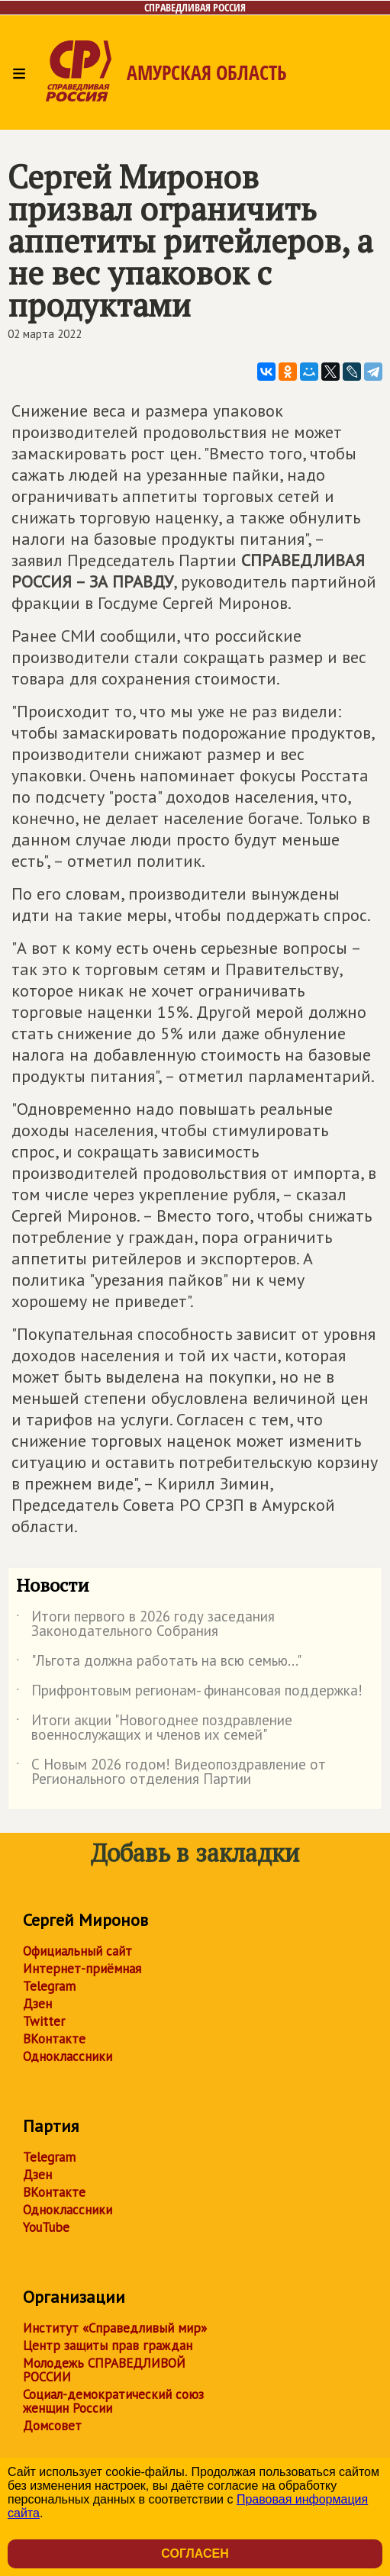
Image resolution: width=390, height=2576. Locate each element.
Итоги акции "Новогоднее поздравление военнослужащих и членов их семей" (154, 1728)
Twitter (44, 2021)
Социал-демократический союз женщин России (113, 2401)
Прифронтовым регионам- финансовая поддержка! (189, 1693)
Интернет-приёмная (82, 1968)
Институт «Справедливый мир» (115, 2328)
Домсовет (52, 2426)
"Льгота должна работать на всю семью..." (158, 1663)
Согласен (194, 2553)
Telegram (49, 1986)
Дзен (37, 2004)
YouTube (46, 2227)
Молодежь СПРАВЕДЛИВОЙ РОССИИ (104, 2370)
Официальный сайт (77, 1951)
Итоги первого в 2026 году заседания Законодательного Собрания (145, 1624)
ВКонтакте (54, 2039)
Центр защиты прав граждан (107, 2345)
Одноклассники (67, 2056)
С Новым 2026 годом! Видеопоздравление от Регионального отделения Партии (171, 1772)
